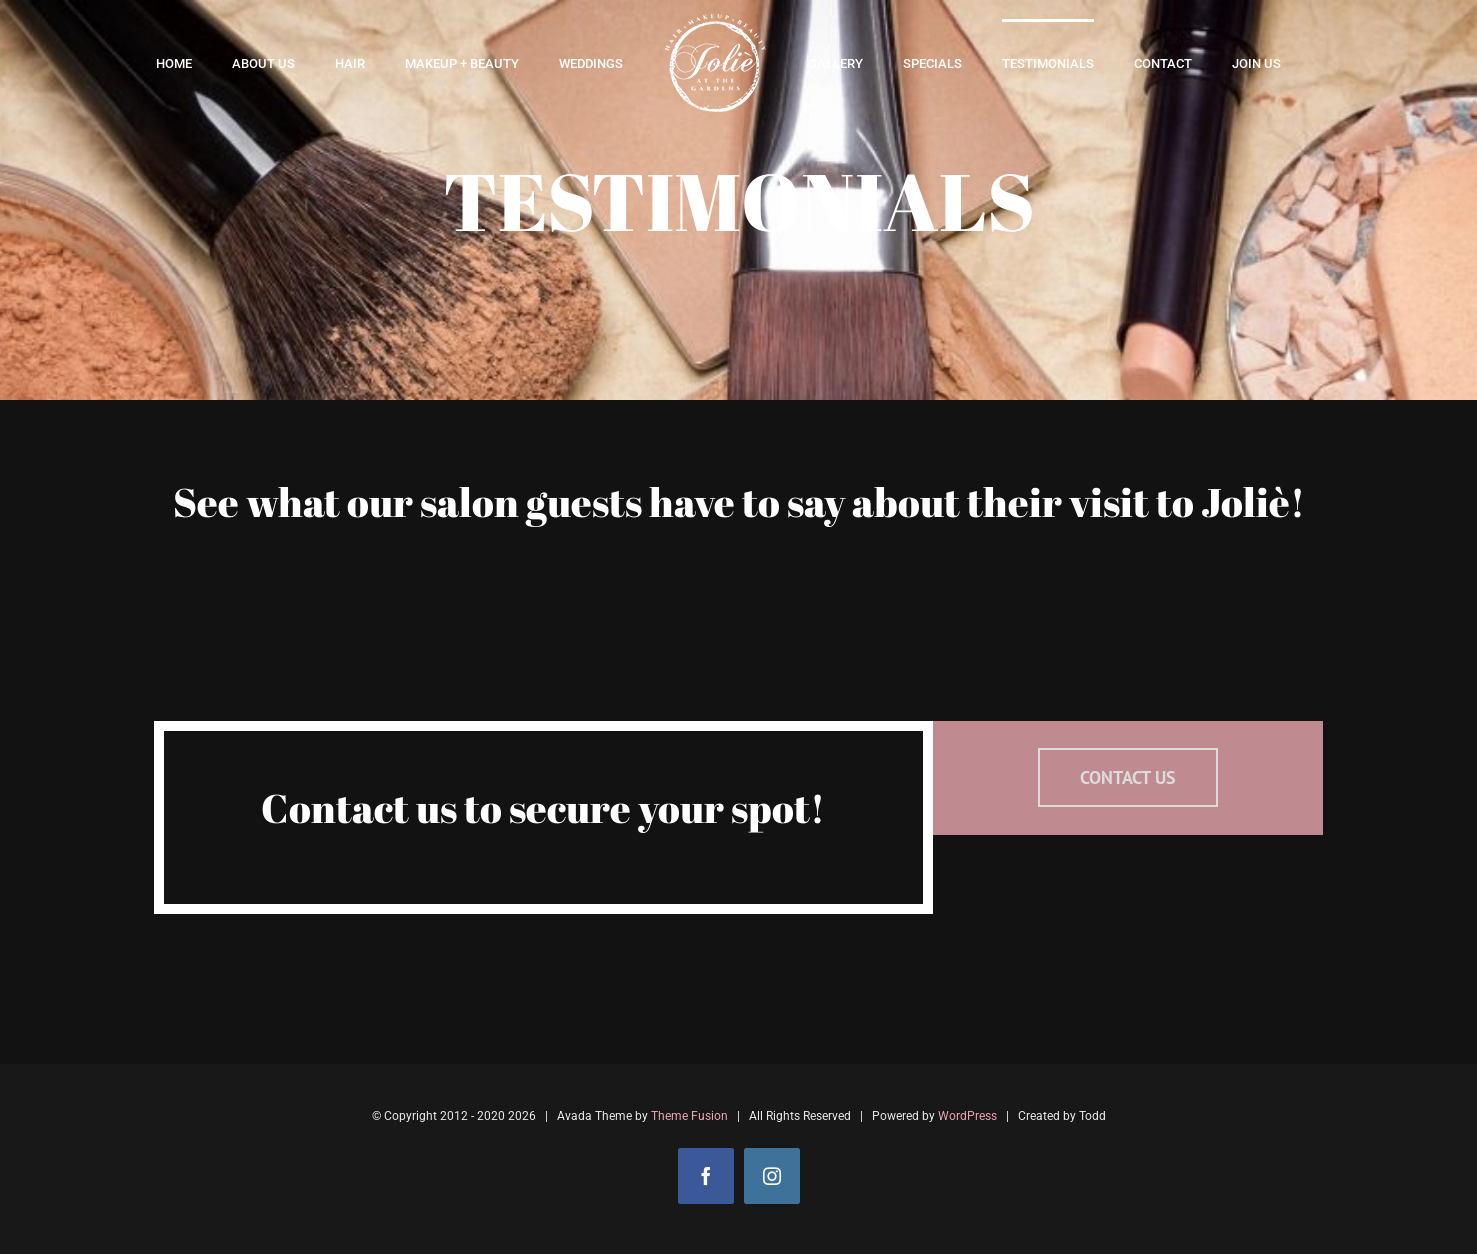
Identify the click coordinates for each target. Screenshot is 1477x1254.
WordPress (967, 1116)
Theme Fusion (689, 1116)
